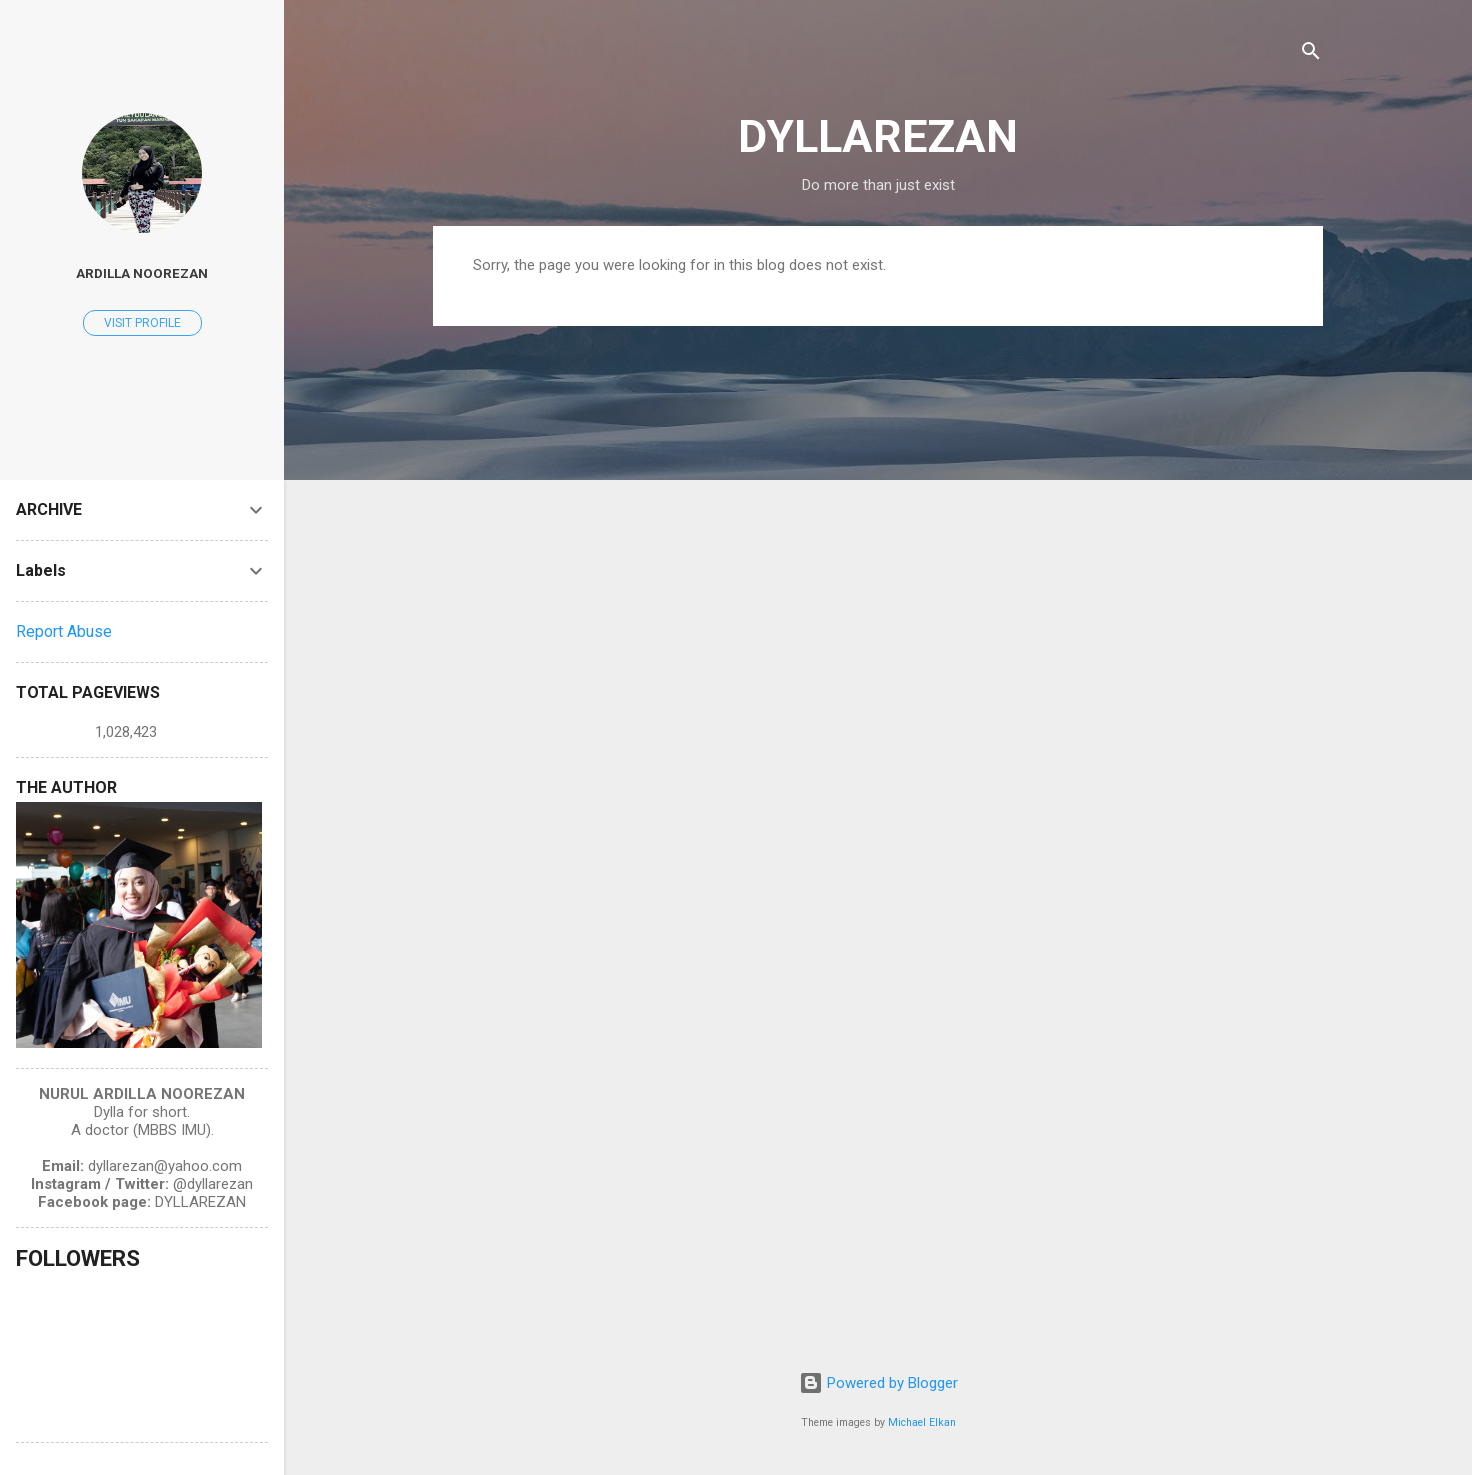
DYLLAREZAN (878, 136)
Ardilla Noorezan (142, 273)
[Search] (1311, 54)
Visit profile (142, 323)
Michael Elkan (922, 1422)
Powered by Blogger (878, 1383)
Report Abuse (64, 631)
